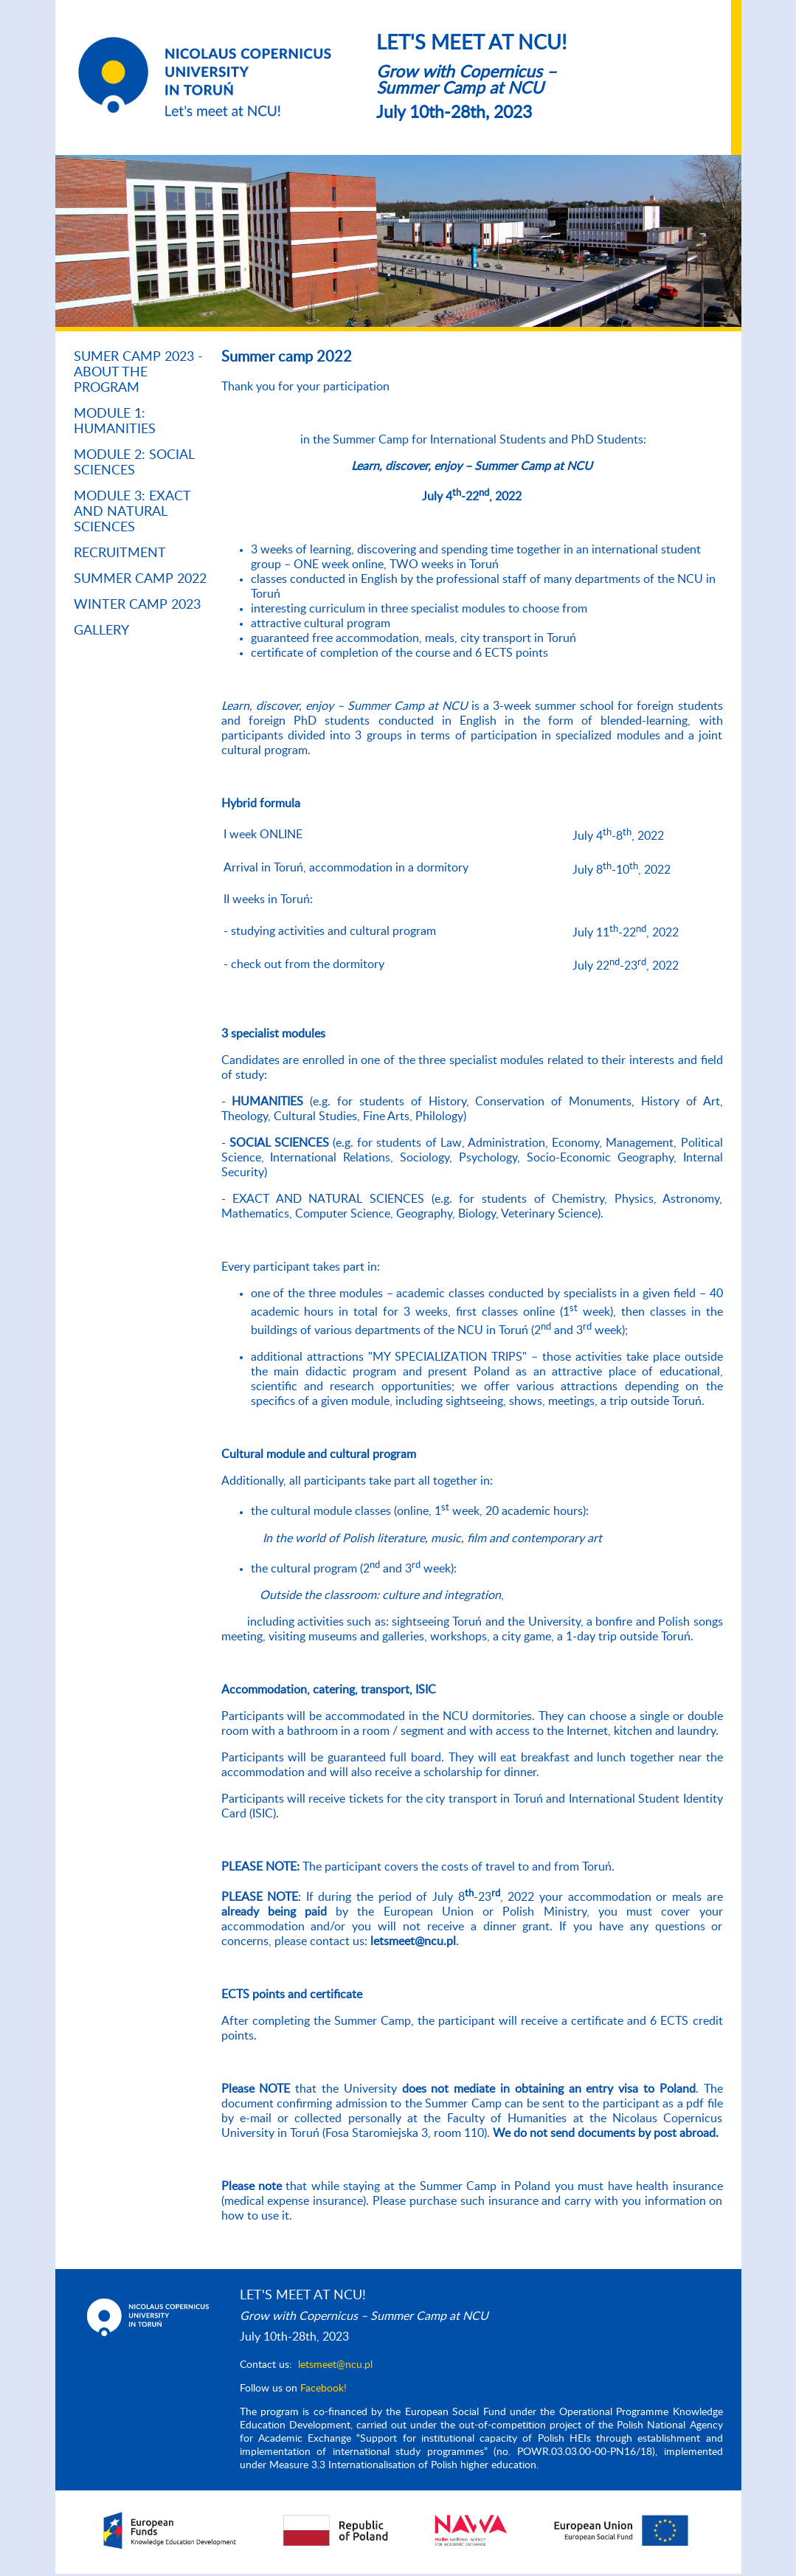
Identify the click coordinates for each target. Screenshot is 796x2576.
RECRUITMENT (120, 553)
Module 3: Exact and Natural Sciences (132, 512)
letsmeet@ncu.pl (335, 2365)
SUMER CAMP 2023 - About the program (138, 373)
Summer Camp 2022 (140, 579)
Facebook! (323, 2388)
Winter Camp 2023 (137, 605)
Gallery (101, 631)
